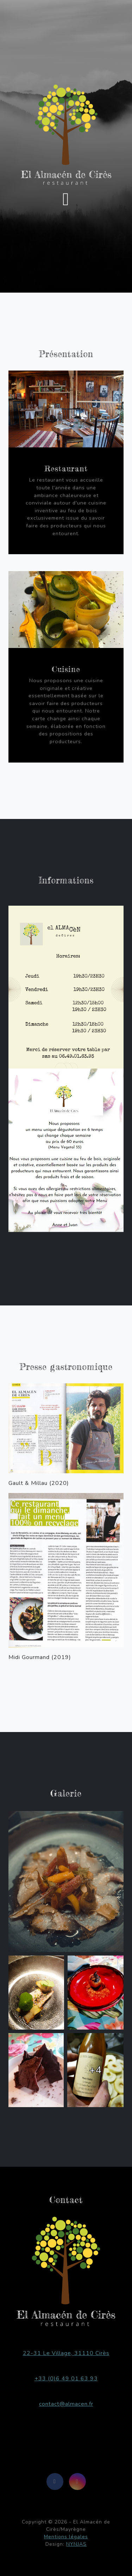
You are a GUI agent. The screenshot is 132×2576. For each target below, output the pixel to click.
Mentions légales (66, 2536)
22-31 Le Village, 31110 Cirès (66, 2353)
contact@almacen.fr (66, 2404)
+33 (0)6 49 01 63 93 (66, 2378)
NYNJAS (76, 2544)
